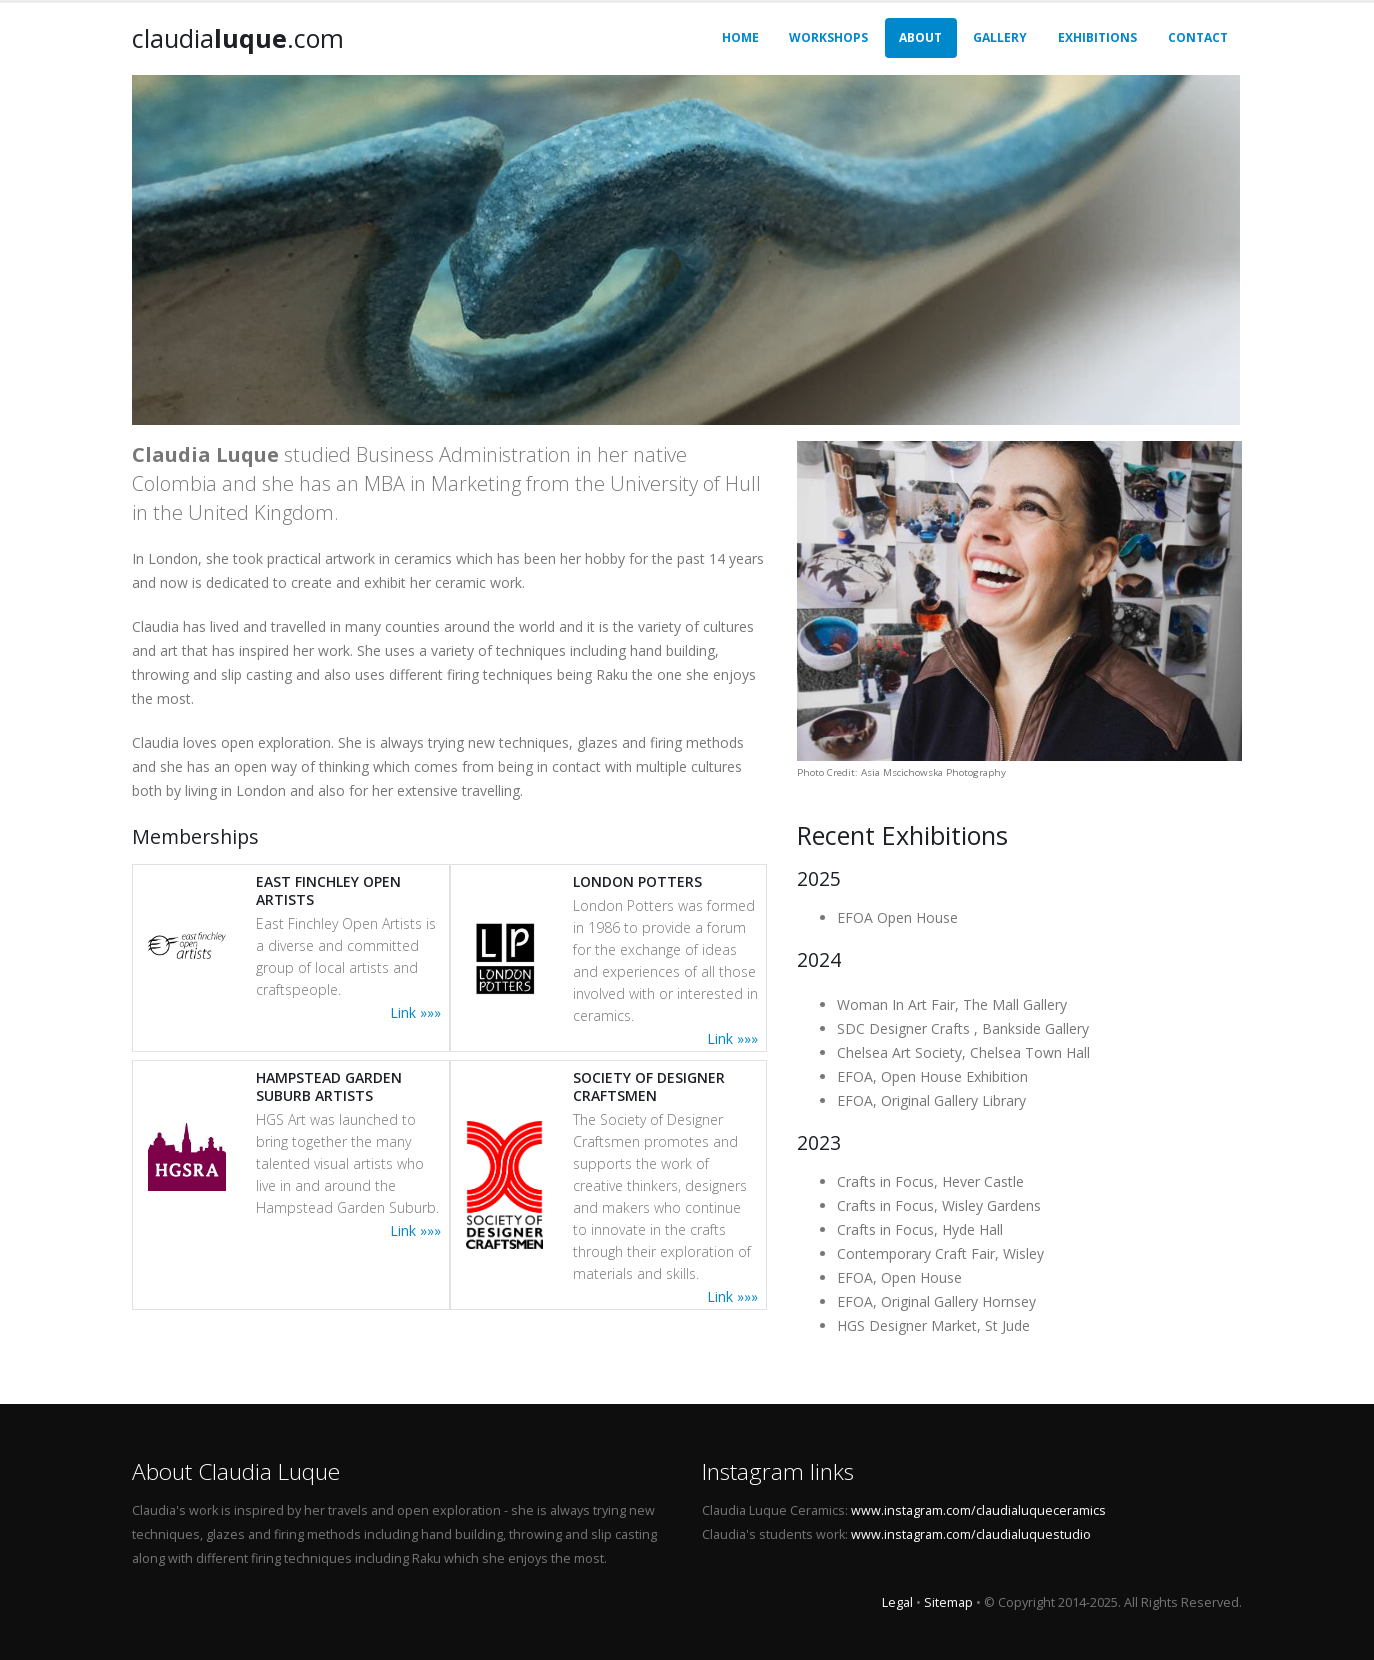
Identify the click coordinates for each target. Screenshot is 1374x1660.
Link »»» (415, 1012)
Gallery (1000, 37)
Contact (1198, 37)
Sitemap (948, 1602)
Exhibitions (1097, 37)
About (920, 37)
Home (740, 37)
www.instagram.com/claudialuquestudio (971, 1534)
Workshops (828, 37)
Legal (897, 1602)
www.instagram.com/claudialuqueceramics (978, 1510)
